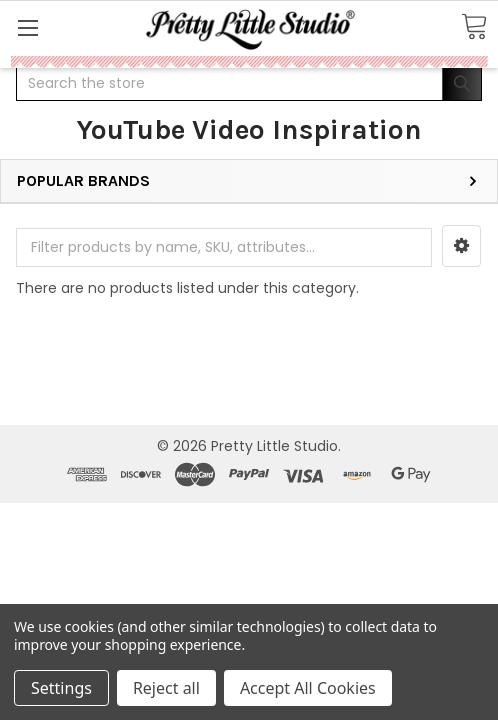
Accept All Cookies (308, 688)
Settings (61, 688)
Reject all (166, 688)
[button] (461, 246)
